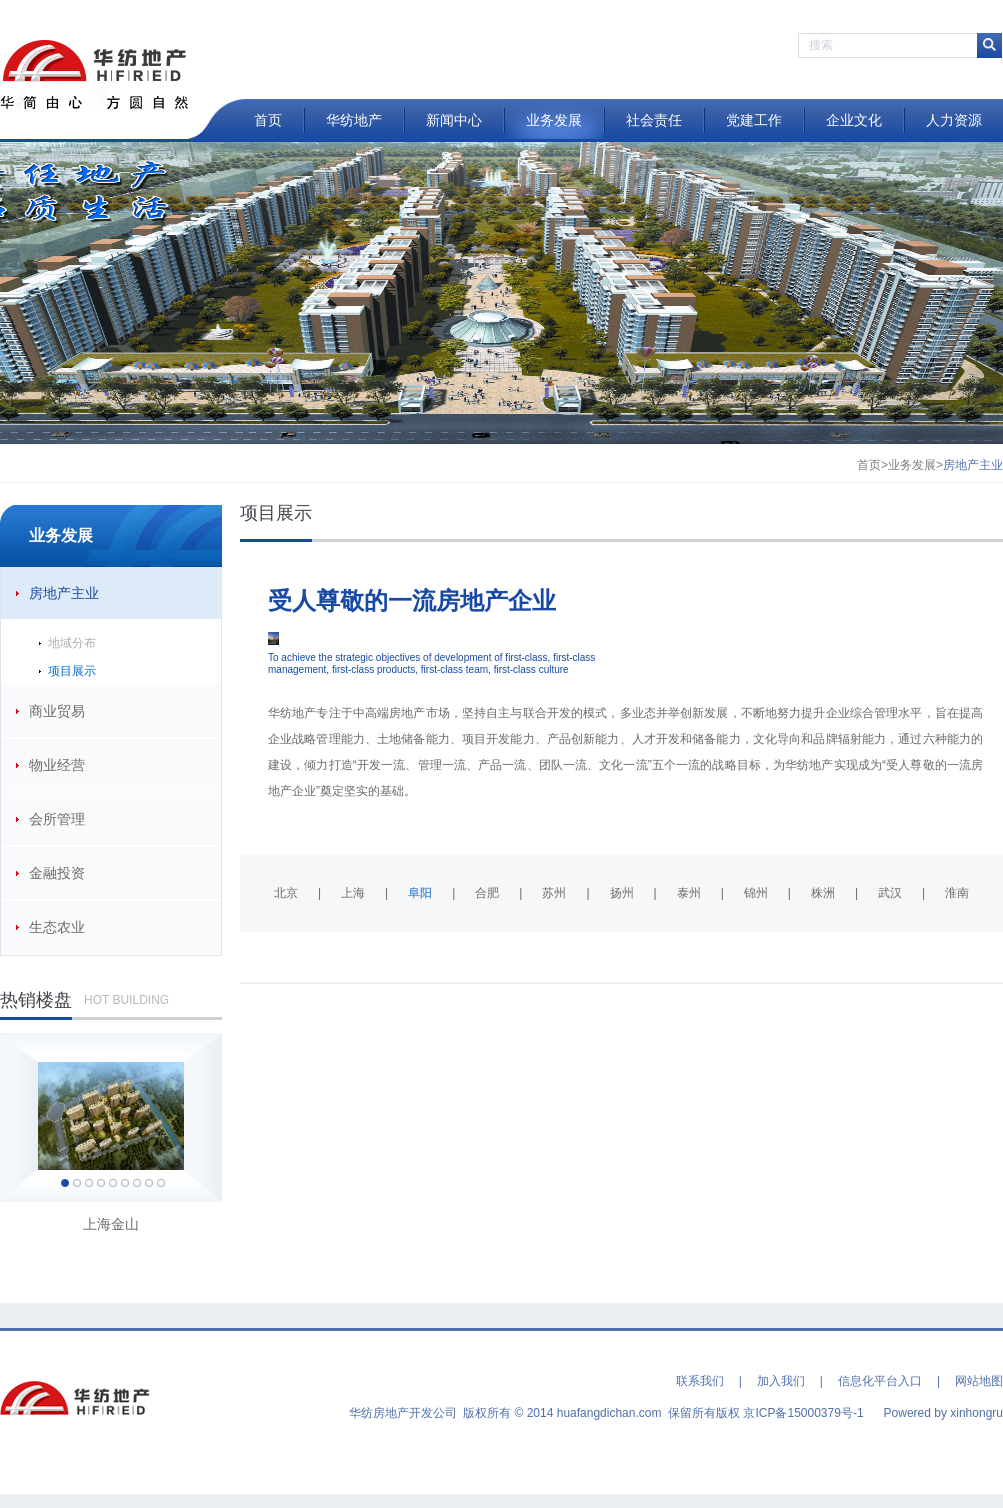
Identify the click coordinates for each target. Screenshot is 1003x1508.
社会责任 (654, 120)
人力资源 (954, 120)
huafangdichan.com (609, 1413)
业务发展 (554, 120)
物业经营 (57, 765)
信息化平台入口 (880, 1381)
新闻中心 (454, 120)
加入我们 (781, 1381)
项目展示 (72, 671)
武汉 (890, 893)
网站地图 (979, 1381)
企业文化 (854, 120)
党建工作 (754, 120)
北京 (286, 893)
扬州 (622, 893)
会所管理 (57, 819)
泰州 (689, 893)
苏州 (554, 893)
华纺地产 (354, 120)
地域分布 (72, 643)
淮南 (957, 893)
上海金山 (111, 1224)
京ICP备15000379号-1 (803, 1413)
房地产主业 (64, 593)
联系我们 (700, 1381)
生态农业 (57, 927)
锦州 (756, 893)
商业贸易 (57, 711)
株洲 (823, 893)
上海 (353, 893)
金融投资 (57, 873)
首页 (268, 120)
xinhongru (976, 1413)
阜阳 (420, 893)
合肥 (487, 893)
